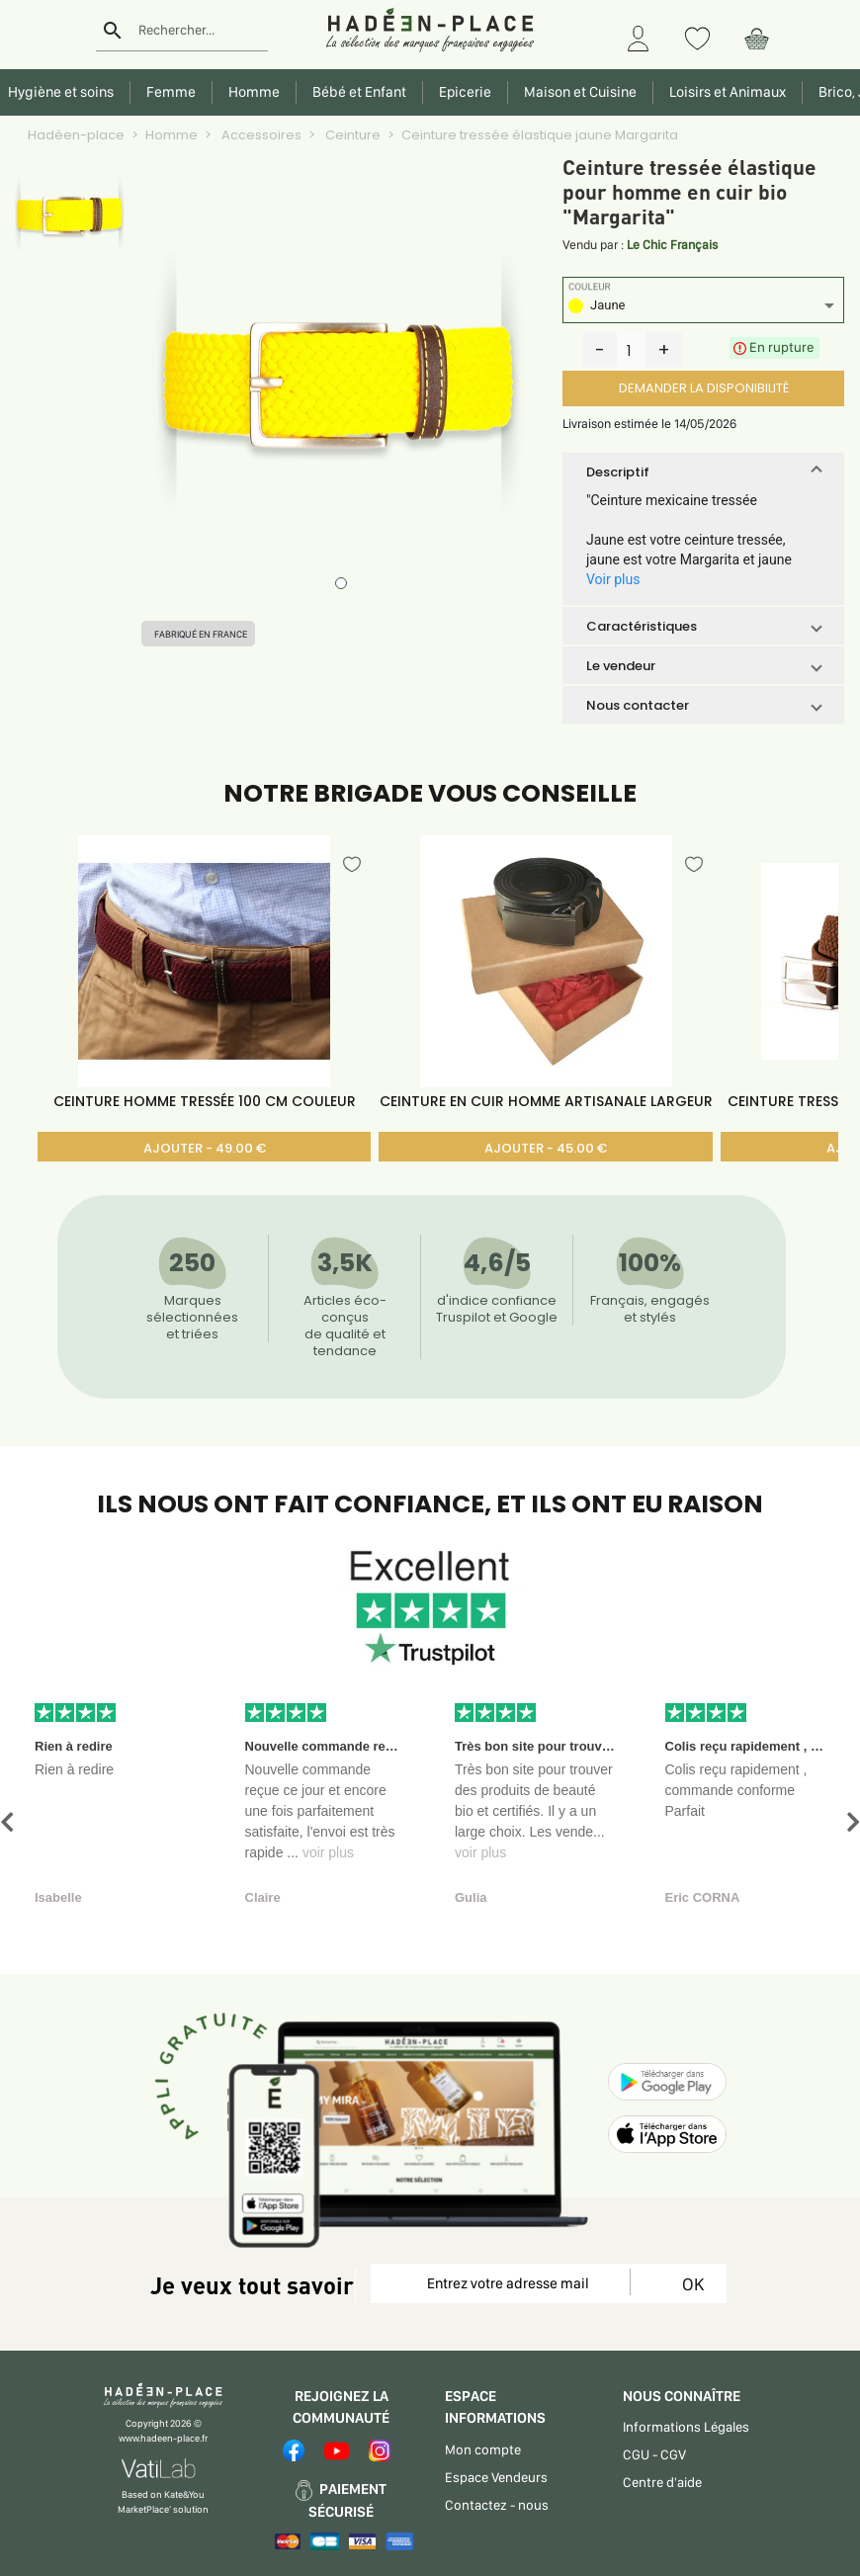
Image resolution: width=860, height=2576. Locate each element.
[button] (703, 471)
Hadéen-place (76, 135)
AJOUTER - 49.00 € (204, 1148)
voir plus (328, 1852)
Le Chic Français (672, 244)
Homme (171, 135)
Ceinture (351, 135)
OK (689, 2284)
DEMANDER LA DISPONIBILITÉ (704, 388)
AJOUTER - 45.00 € (545, 1148)
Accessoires (259, 135)
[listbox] (703, 308)
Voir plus (613, 579)
